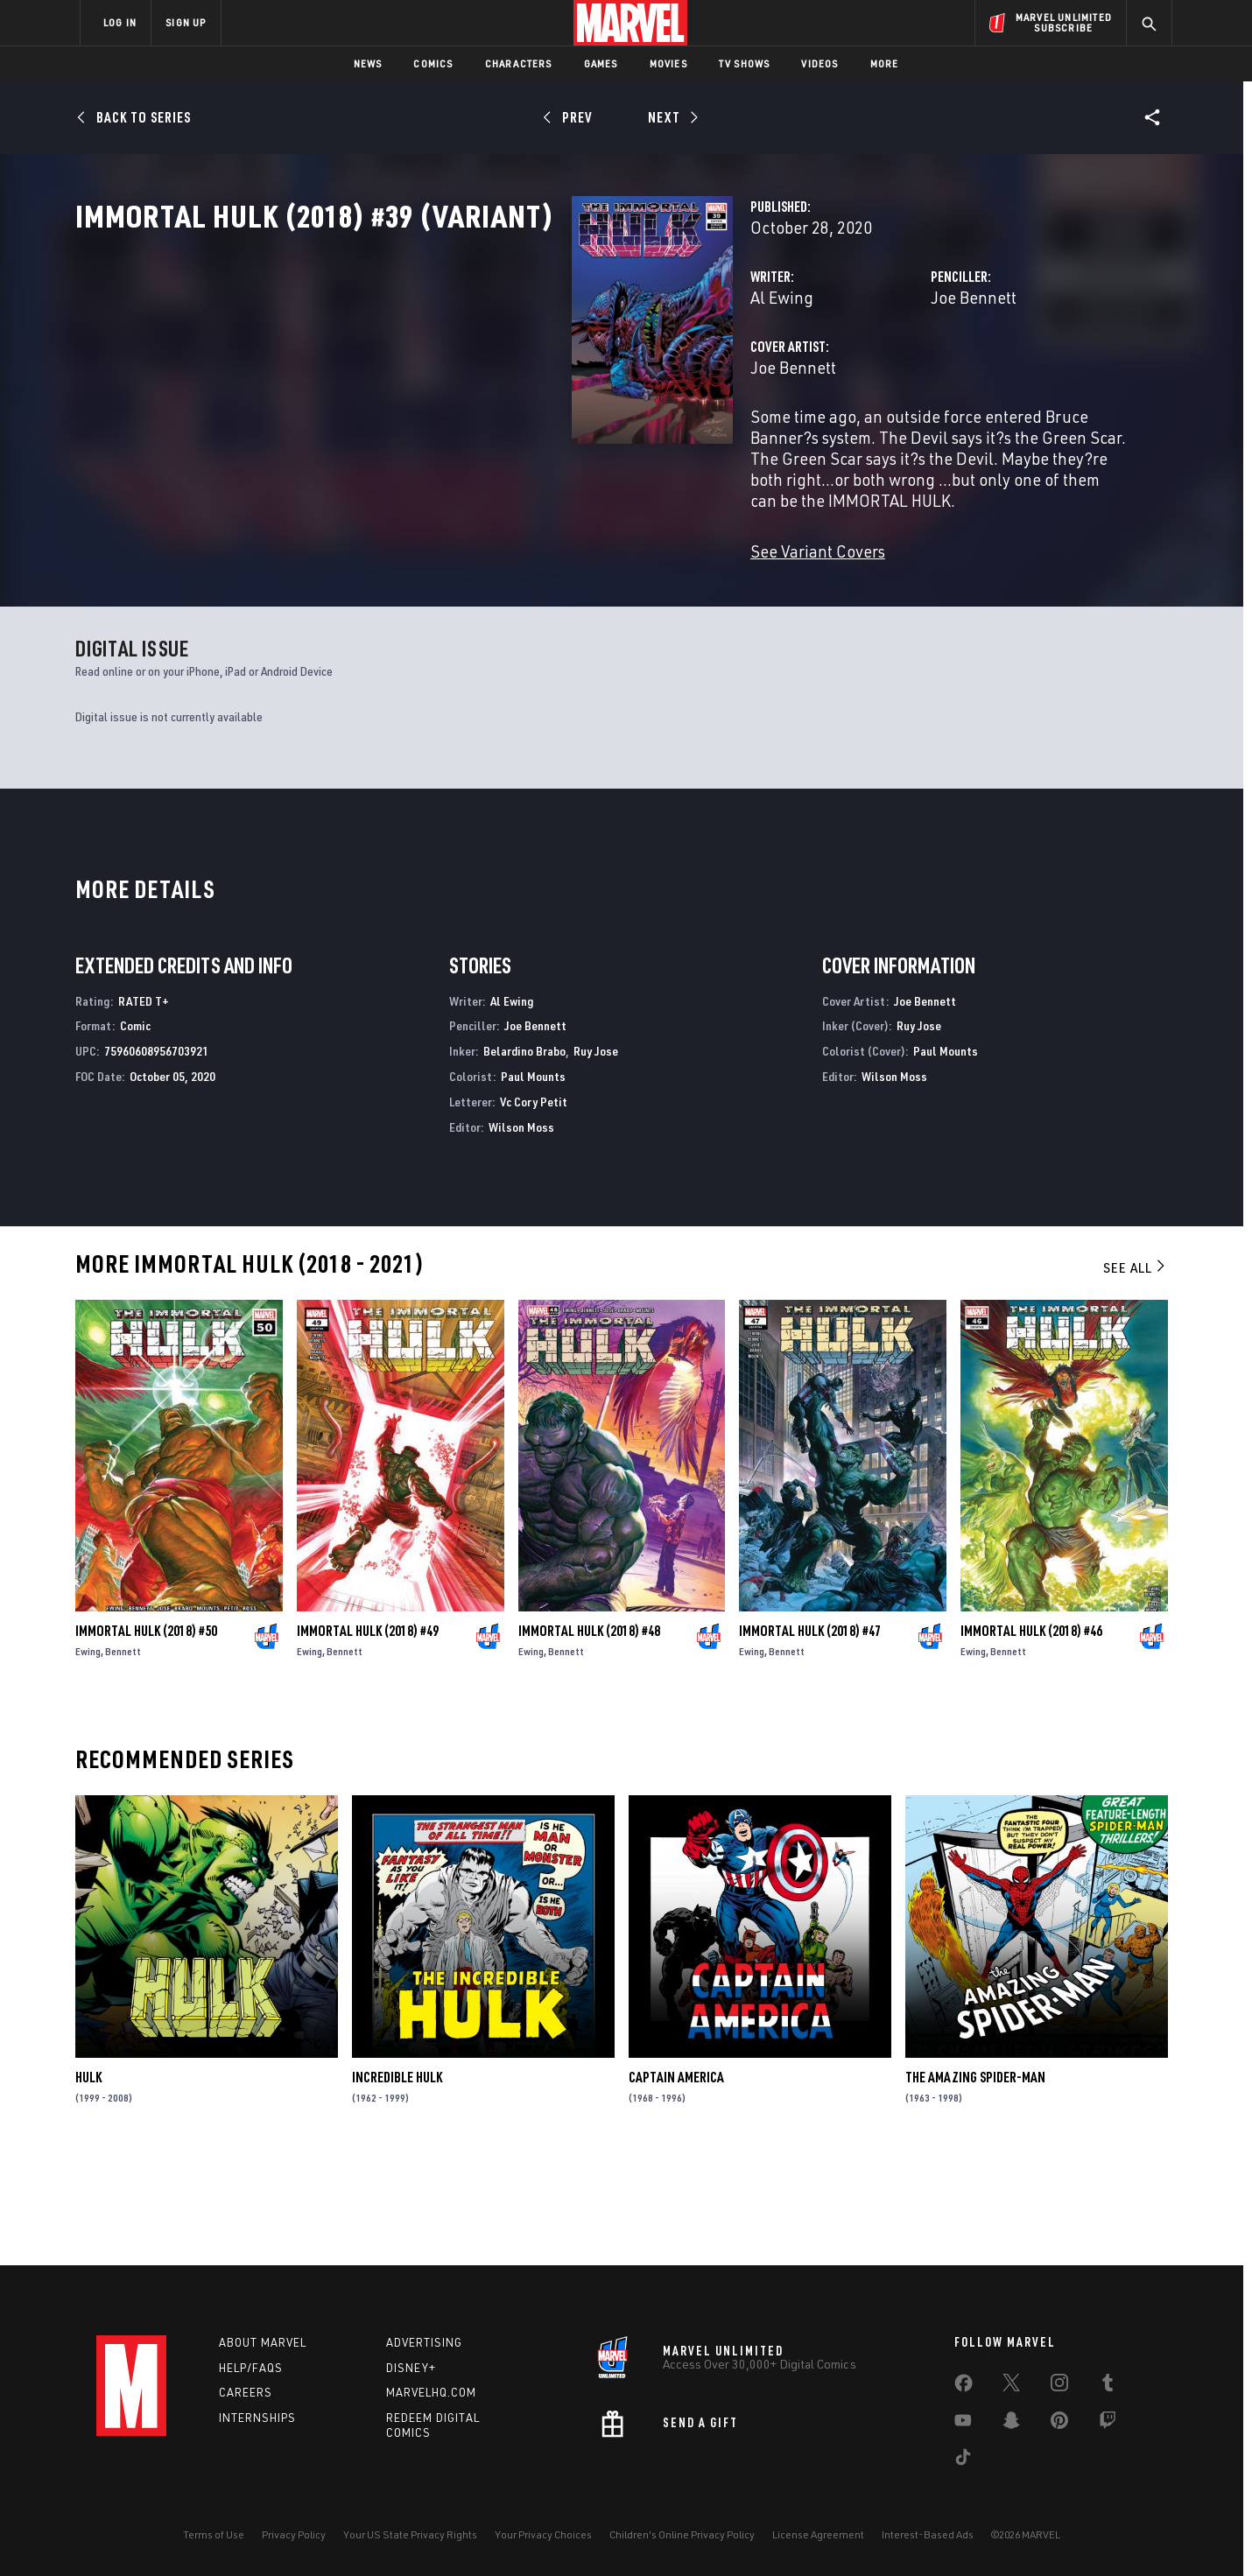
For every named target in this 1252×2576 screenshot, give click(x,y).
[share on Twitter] (1011, 2386)
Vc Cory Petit (533, 1205)
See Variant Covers (470, 586)
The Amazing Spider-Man (975, 2182)
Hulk (88, 2182)
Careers (245, 2393)
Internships (257, 2418)
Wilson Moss (521, 1231)
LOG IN (120, 22)
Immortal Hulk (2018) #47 (810, 1735)
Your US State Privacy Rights (410, 2534)
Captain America (676, 2182)
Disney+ (411, 2368)
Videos (819, 63)
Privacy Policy (294, 2534)
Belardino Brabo (524, 1155)
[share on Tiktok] (963, 2460)
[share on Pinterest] (1059, 2423)
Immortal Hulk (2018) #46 (1031, 1735)
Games (601, 63)
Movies (668, 63)
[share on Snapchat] (1011, 2423)
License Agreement (818, 2534)
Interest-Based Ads (928, 2534)
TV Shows (744, 63)
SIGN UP (185, 22)
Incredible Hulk (397, 2182)
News (368, 63)
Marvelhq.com (431, 2393)
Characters (518, 63)
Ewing (88, 1755)
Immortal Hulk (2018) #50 (146, 1735)
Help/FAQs (251, 2368)
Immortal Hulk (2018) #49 (368, 1735)
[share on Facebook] (963, 2387)
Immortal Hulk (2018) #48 (589, 1735)
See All (1135, 1372)
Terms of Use (213, 2534)
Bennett (123, 1755)
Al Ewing (434, 374)
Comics (433, 63)
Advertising (424, 2342)
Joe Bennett (800, 374)
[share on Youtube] (963, 2423)
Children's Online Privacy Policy (682, 2534)
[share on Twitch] (1107, 2423)
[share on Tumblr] (1107, 2386)
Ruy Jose (595, 1155)
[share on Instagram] (1059, 2386)
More (884, 63)
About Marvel (262, 2342)
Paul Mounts (533, 1180)
